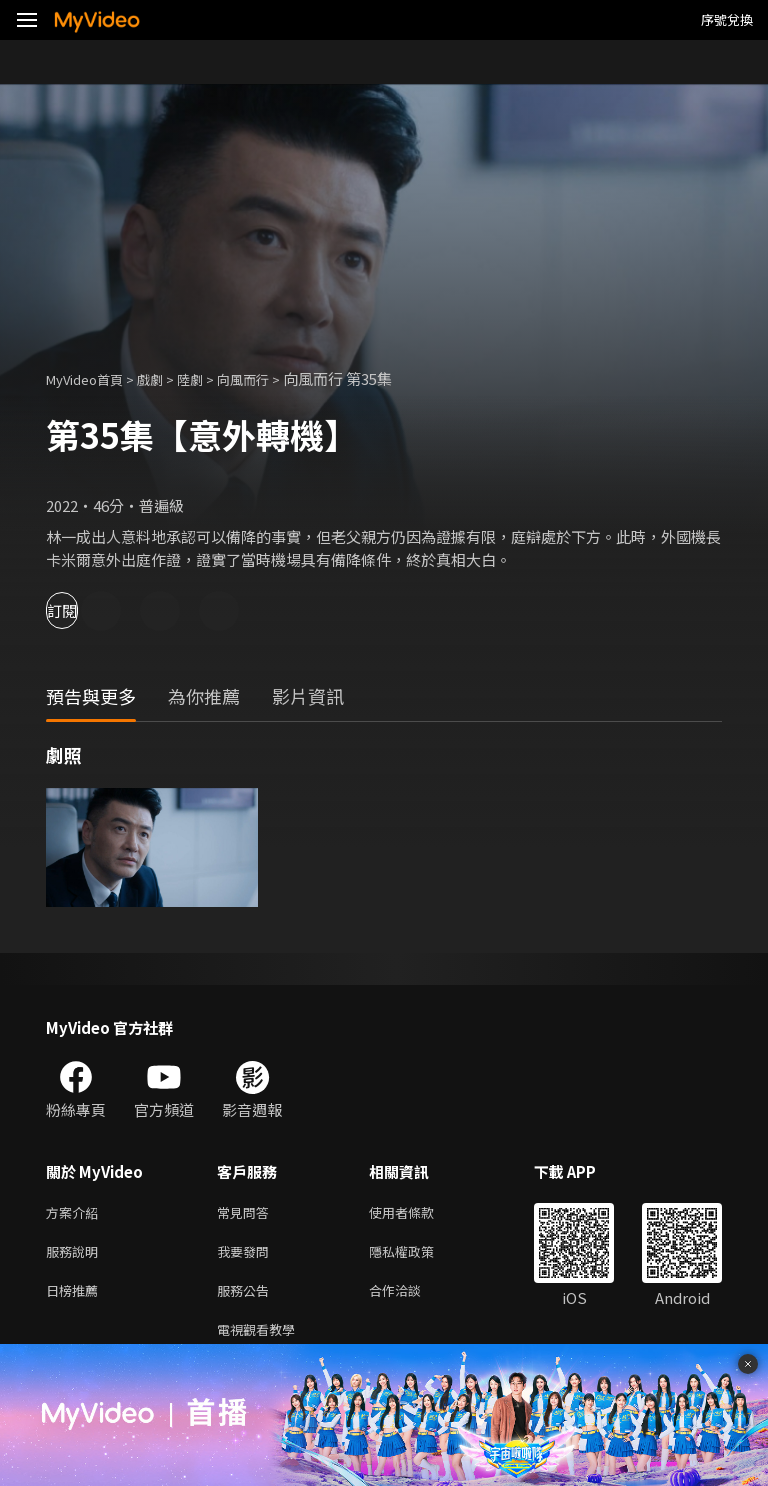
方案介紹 (76, 1213)
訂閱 (86, 610)
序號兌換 (727, 19)
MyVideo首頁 (91, 378)
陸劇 (210, 378)
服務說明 (76, 1255)
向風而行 (269, 378)
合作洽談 (411, 1297)
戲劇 (166, 378)
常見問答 (247, 1213)
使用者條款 (418, 1213)
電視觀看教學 (262, 1339)
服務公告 (247, 1297)
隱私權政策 (418, 1255)
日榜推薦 (76, 1297)
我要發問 (247, 1255)
